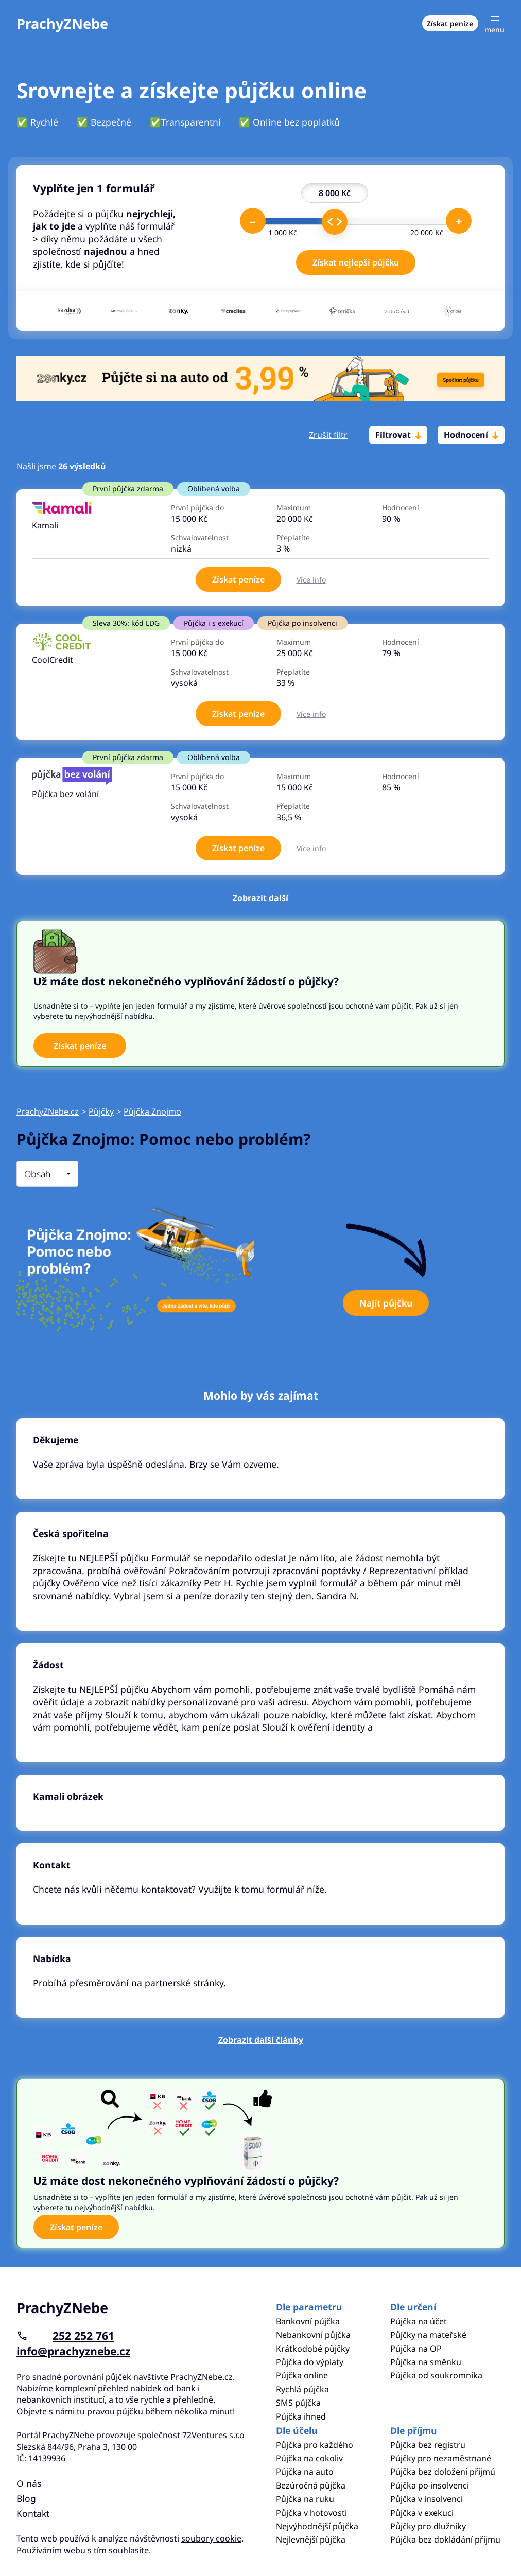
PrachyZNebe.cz (47, 1111)
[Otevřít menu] (494, 23)
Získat (238, 579)
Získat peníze (450, 23)
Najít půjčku (385, 1303)
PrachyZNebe (62, 23)
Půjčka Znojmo (152, 1111)
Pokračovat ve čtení (260, 1458)
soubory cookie (211, 2538)
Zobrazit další (260, 898)
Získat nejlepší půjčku (355, 262)
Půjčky (101, 1111)
